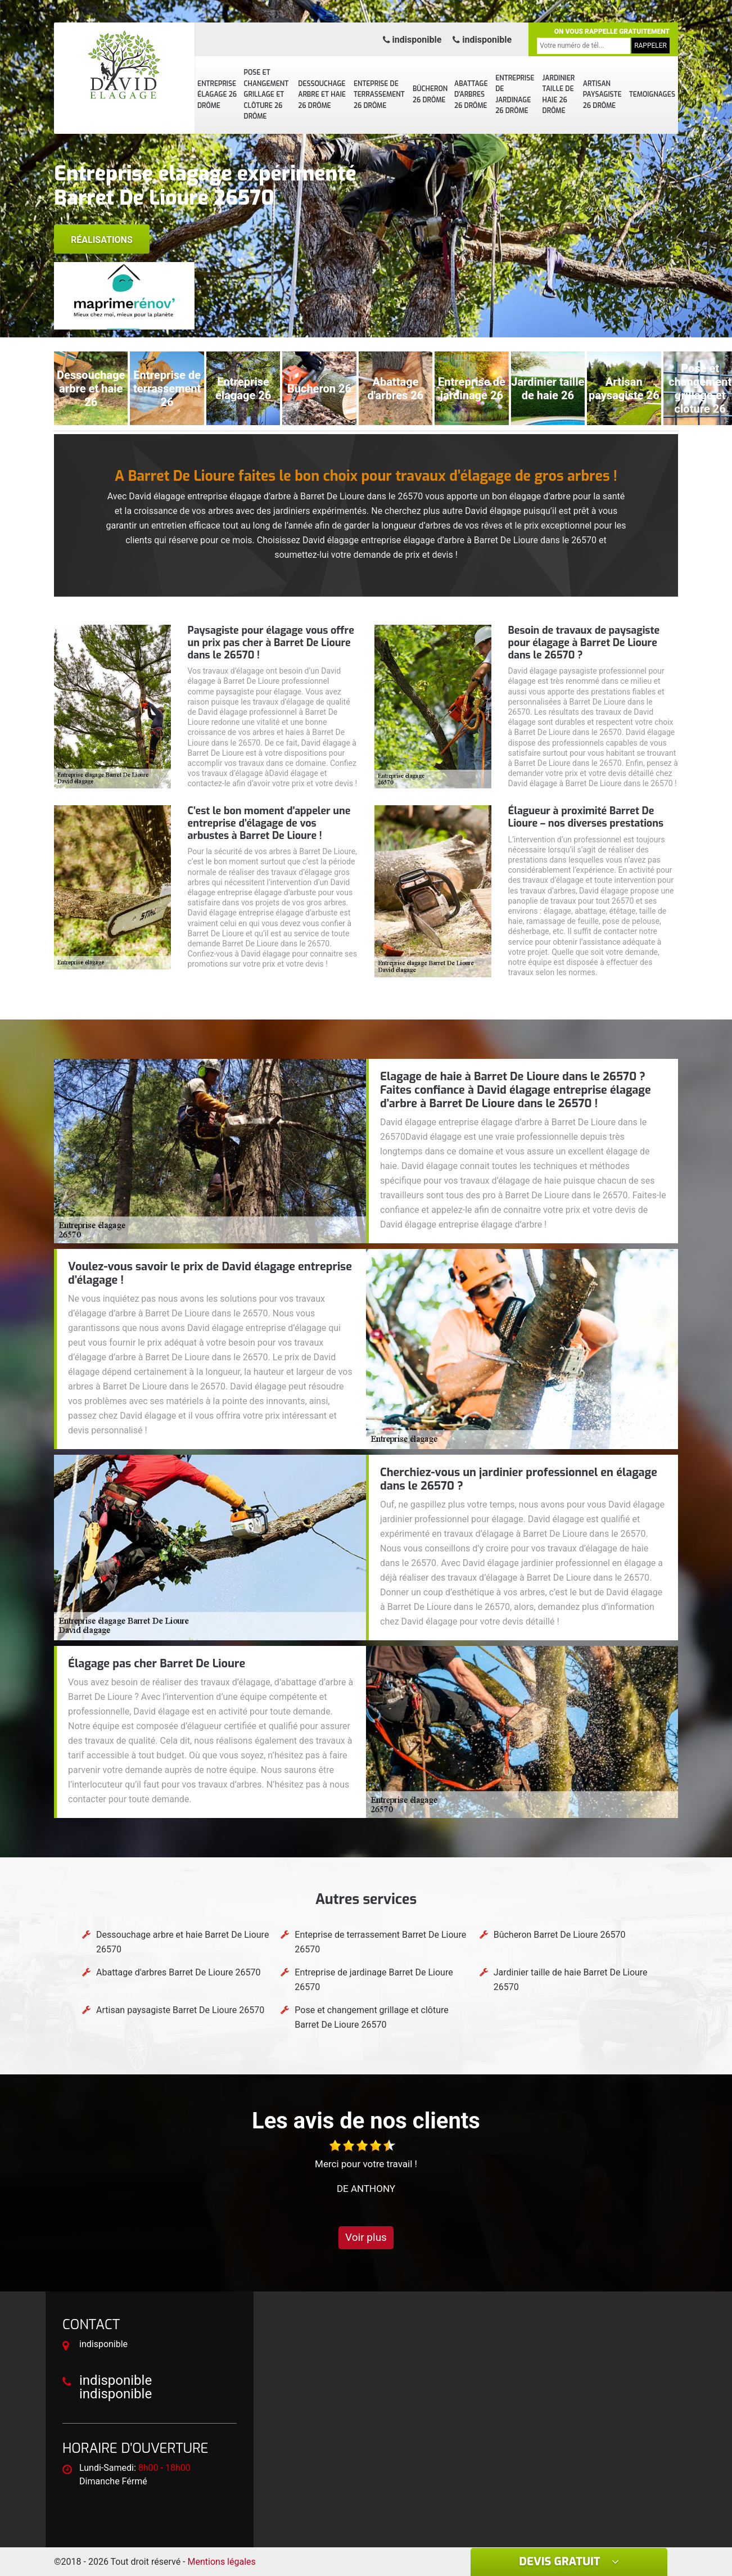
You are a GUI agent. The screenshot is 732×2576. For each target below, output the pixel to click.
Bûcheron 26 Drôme (430, 94)
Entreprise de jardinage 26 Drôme (514, 95)
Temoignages (652, 94)
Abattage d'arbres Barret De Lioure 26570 (178, 1972)
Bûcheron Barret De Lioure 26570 (560, 1934)
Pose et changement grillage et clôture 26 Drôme (266, 94)
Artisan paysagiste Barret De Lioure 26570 (180, 2010)
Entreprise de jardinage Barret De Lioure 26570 (374, 1979)
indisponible (412, 39)
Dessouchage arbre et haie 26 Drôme (322, 94)
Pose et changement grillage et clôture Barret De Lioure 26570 (371, 2017)
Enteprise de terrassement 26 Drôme (379, 94)
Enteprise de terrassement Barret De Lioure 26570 (380, 1942)
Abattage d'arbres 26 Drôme (471, 94)
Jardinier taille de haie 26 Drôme (559, 95)
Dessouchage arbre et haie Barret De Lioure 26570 (182, 1942)
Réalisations (102, 239)
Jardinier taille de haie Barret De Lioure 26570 (571, 1979)
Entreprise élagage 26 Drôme (217, 94)
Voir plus (366, 2237)
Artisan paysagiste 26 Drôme (602, 94)
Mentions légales (222, 2561)
